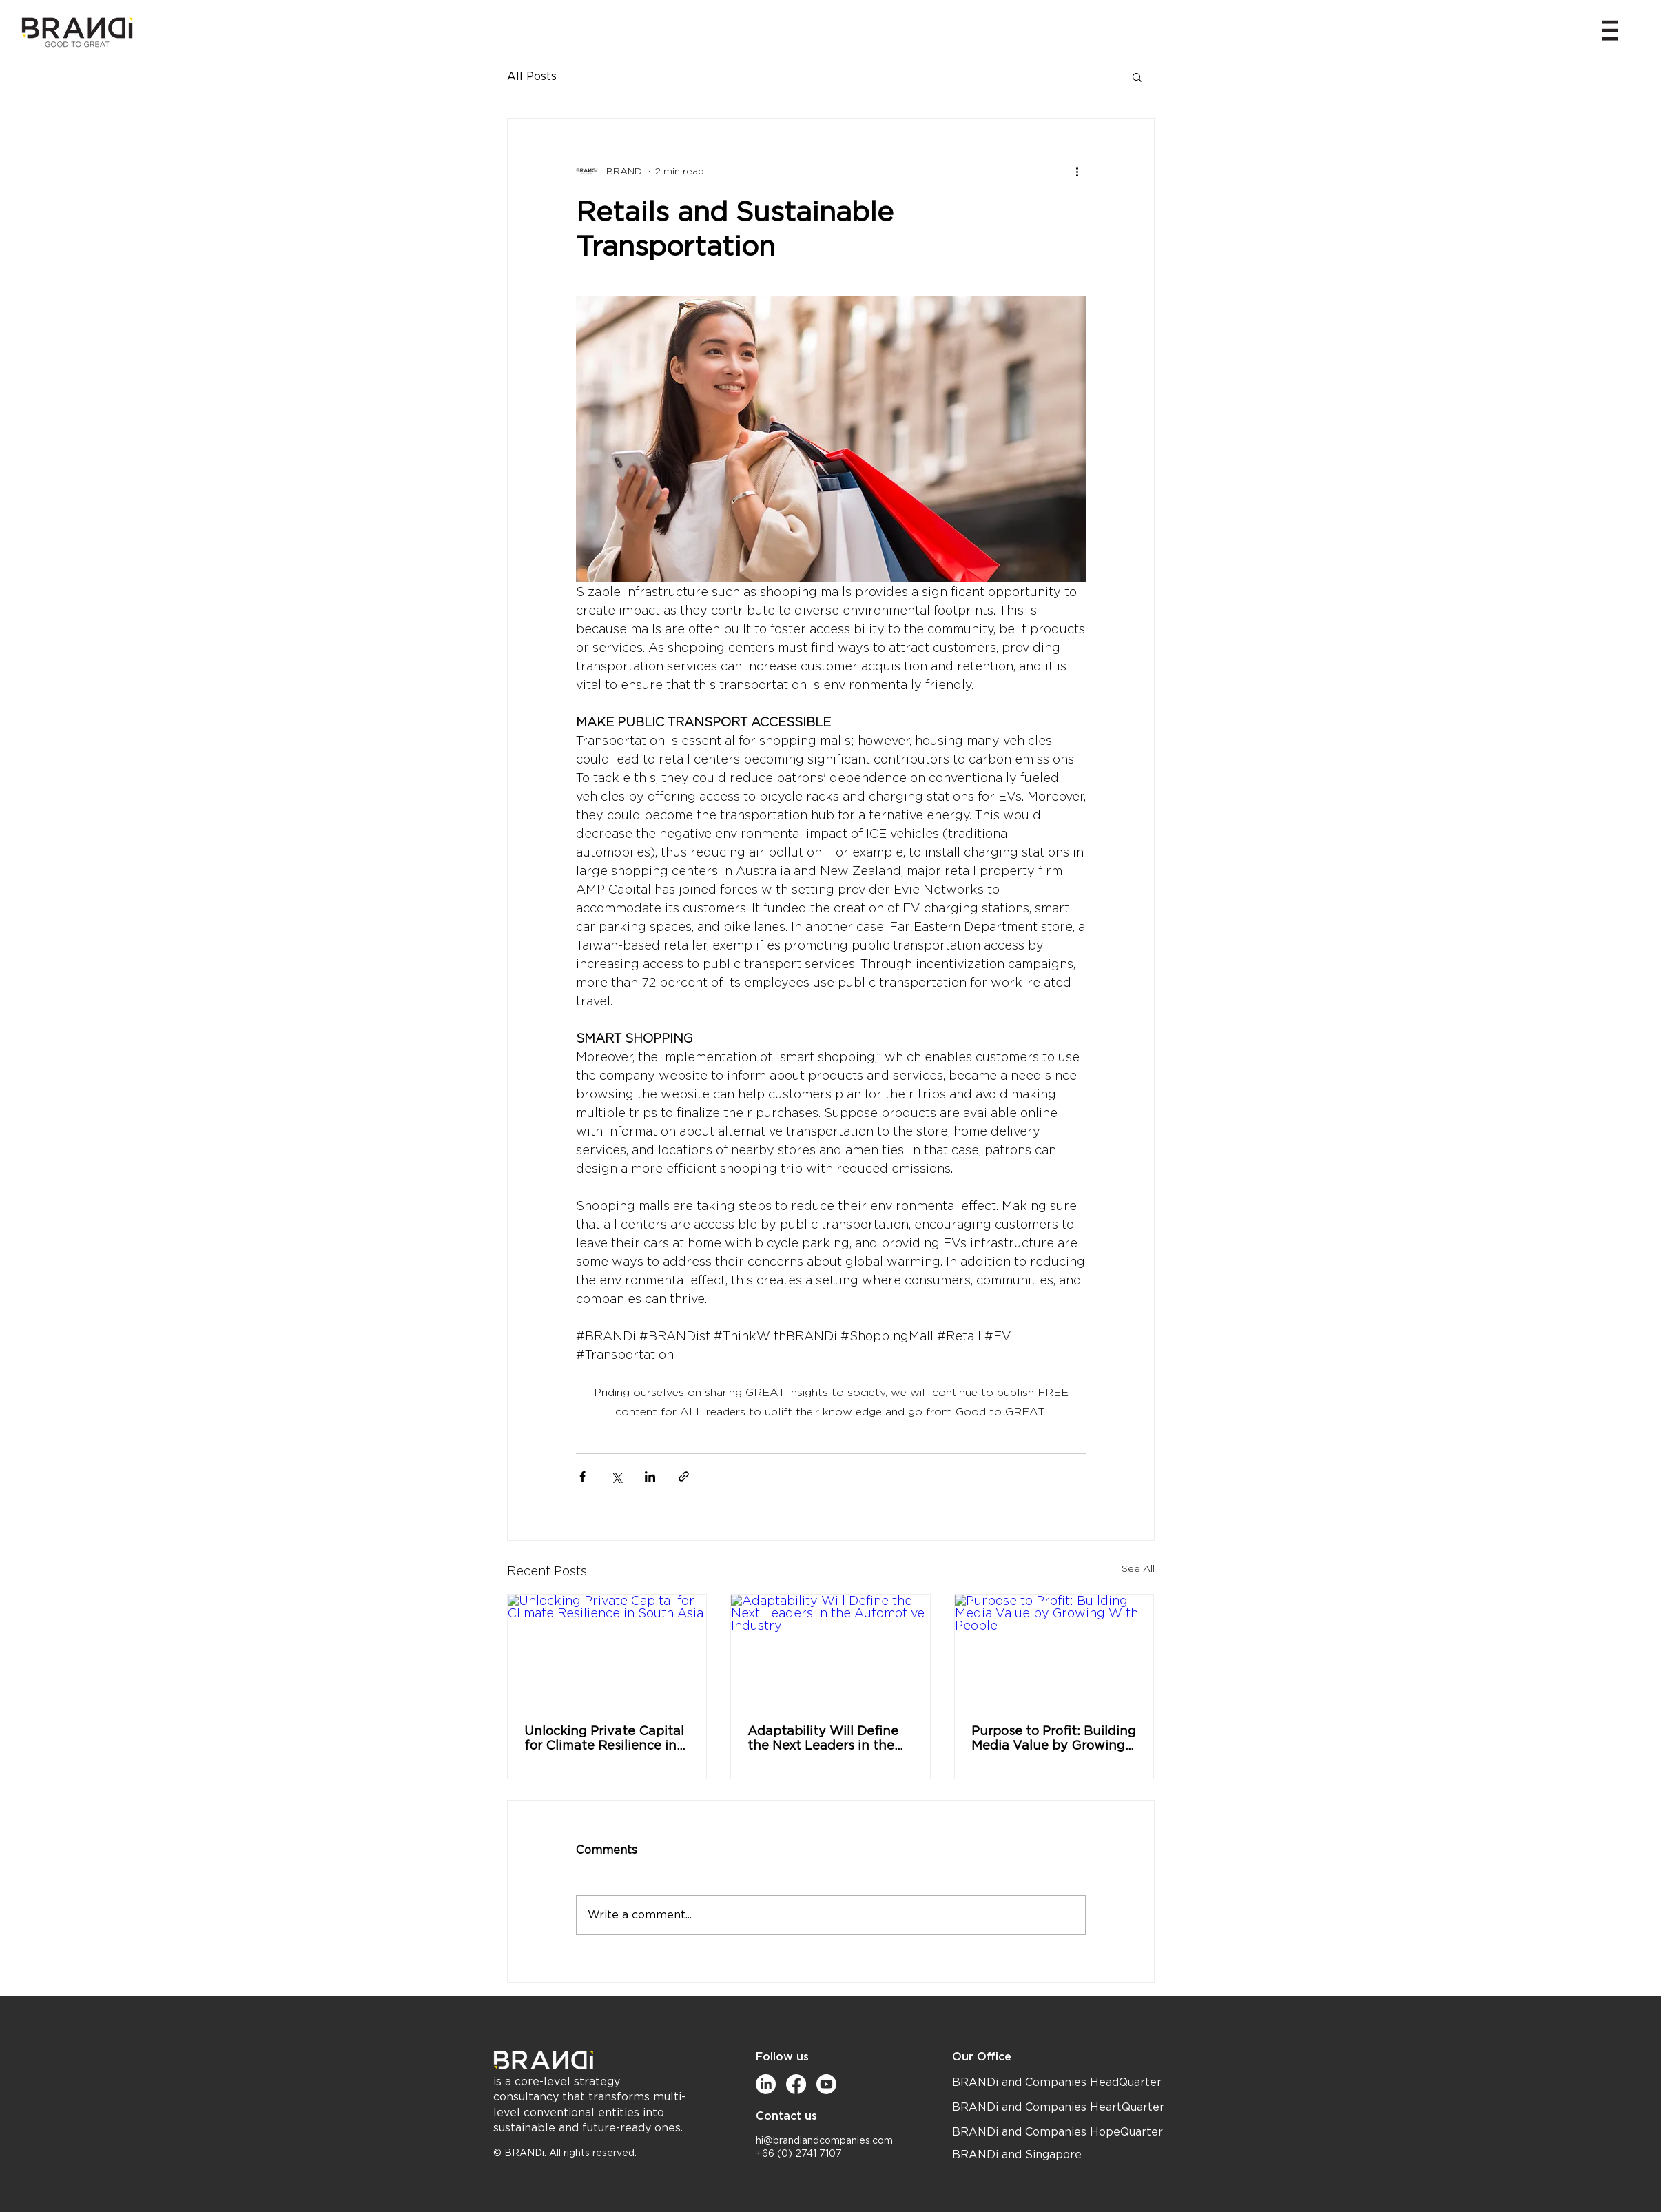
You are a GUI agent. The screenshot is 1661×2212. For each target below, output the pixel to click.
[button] (1610, 30)
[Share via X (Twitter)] (616, 1476)
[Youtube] (826, 2084)
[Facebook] (796, 2084)
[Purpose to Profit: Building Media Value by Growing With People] (1054, 1650)
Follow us (782, 2056)
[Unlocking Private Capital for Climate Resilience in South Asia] (607, 1650)
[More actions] (1077, 171)
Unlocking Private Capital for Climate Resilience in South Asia (604, 1737)
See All (1138, 1568)
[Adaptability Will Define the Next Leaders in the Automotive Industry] (830, 1650)
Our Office (981, 2056)
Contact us (786, 2115)
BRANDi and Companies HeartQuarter (1058, 2107)
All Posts (532, 76)
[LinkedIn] (766, 2084)
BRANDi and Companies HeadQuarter (1057, 2082)
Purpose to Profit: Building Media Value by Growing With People (1053, 1737)
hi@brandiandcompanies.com (824, 2141)
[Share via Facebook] (582, 1476)
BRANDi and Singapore (1017, 2154)
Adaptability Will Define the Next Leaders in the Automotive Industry (822, 1737)
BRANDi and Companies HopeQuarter (1057, 2132)
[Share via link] (683, 1476)
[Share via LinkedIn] (650, 1476)
